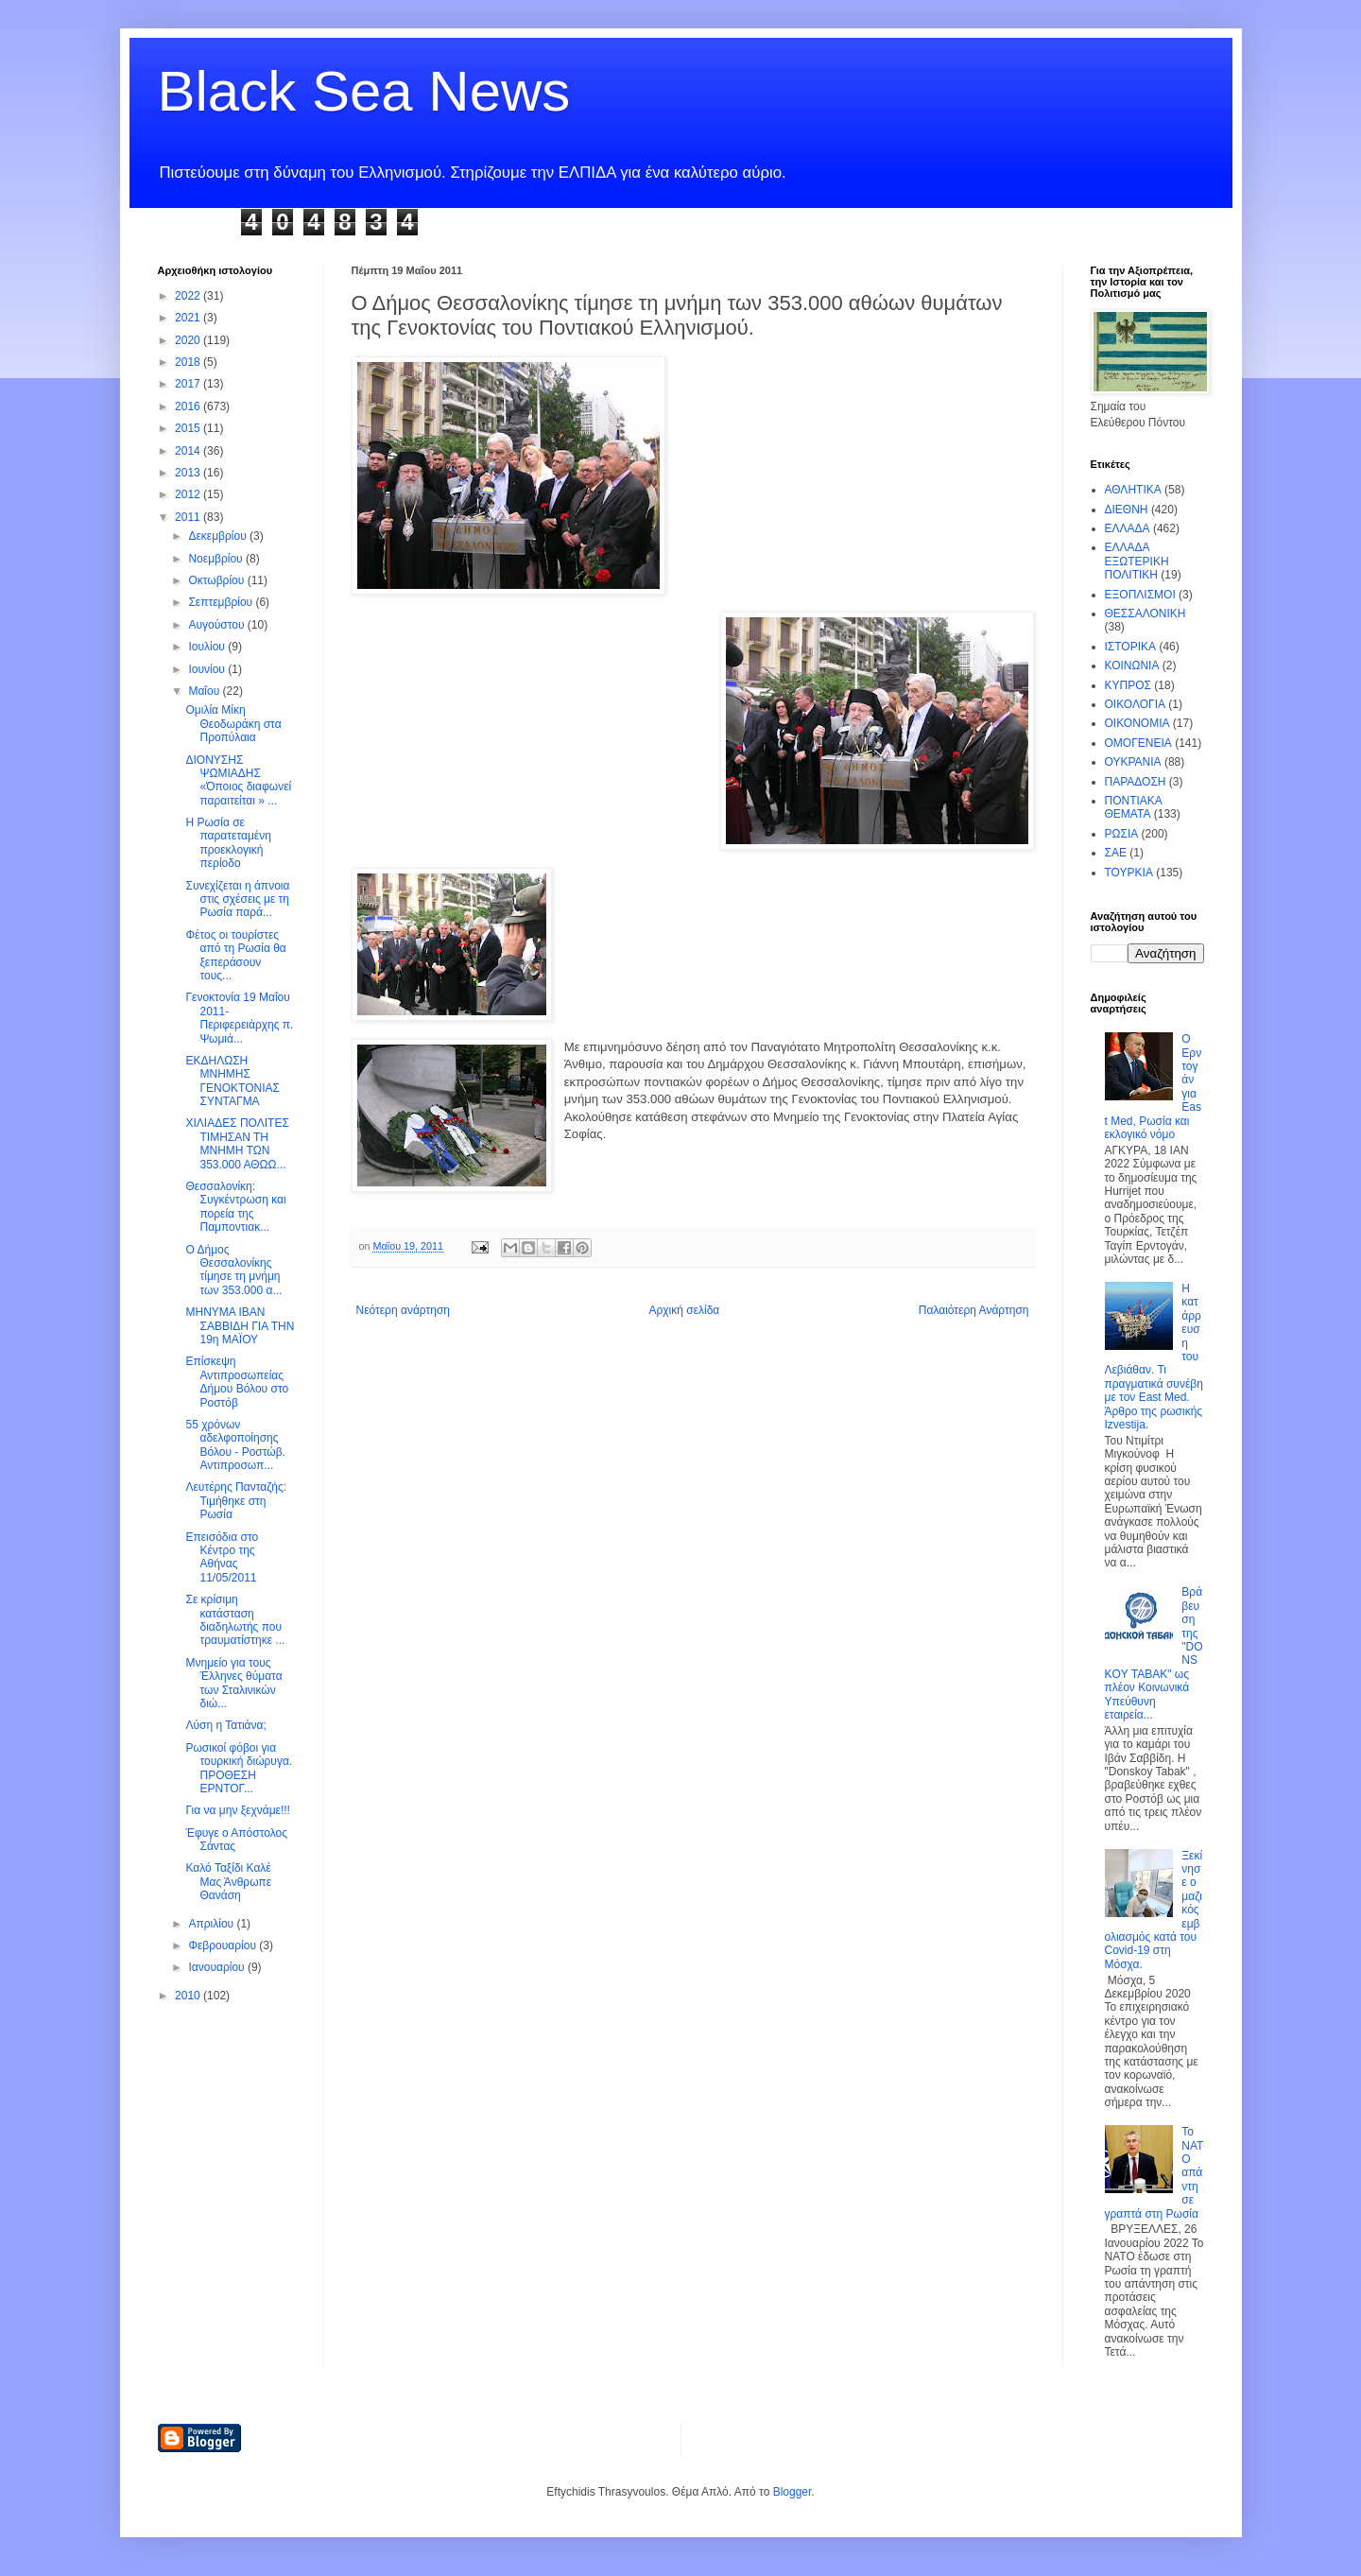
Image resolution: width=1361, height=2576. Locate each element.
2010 (189, 1995)
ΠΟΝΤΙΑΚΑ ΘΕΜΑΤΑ (1134, 807)
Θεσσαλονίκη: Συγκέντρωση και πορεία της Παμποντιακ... (235, 1207)
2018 (189, 362)
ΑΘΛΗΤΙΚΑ (1133, 489)
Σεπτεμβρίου (221, 602)
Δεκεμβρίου (219, 536)
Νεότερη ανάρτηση (403, 1310)
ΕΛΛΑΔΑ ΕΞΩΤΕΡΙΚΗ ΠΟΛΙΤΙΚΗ (1137, 561)
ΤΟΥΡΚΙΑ (1129, 872)
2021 (189, 317)
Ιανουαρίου (218, 1967)
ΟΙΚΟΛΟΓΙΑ (1135, 704)
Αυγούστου (217, 624)
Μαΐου (205, 691)
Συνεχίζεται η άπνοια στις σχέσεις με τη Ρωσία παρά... (237, 899)
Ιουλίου (208, 646)
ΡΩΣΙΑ (1122, 833)
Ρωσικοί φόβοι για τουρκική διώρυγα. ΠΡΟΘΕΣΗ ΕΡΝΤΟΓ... (238, 1768)
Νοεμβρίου (217, 558)
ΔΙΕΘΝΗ (1126, 509)
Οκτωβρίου (217, 580)
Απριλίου (212, 1923)
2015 (189, 428)
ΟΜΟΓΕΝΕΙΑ (1138, 743)
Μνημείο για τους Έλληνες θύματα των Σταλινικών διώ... (233, 1683)
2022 (189, 296)
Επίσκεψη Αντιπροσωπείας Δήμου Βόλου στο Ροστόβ (236, 1382)
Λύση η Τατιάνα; (225, 1725)
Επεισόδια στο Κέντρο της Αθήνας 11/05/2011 (221, 1557)
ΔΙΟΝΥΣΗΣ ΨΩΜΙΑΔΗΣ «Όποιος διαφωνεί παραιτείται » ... (238, 780)
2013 (189, 472)
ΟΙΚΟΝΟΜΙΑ (1137, 723)
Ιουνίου (208, 669)
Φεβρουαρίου (223, 1945)
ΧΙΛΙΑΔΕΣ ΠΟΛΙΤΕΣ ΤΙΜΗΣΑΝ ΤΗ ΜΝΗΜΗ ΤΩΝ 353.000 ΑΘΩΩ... (236, 1143)
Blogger (792, 2491)
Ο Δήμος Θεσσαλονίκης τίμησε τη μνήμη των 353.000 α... (233, 1270)
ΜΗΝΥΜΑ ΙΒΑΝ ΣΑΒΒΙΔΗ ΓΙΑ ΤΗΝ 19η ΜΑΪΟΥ (239, 1325)
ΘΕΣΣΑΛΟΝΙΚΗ (1145, 613)
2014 (189, 451)
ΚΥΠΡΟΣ (1128, 685)
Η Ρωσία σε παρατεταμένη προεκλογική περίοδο (227, 843)
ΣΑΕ (1116, 852)
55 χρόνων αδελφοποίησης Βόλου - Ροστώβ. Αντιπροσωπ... (234, 1445)
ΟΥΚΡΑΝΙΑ (1133, 762)
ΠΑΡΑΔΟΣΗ (1135, 781)
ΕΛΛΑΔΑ (1127, 528)
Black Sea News (364, 91)
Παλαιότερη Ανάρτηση (974, 1310)
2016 (189, 406)
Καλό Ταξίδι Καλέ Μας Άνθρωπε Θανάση (228, 1881)
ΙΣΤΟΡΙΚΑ (1131, 646)
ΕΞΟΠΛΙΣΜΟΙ (1140, 594)
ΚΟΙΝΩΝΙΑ (1132, 665)
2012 (189, 494)
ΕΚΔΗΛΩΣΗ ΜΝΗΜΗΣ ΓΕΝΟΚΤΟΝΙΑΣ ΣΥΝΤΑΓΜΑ (232, 1081)
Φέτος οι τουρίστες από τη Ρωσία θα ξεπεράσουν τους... (235, 955)
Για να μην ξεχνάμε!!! (237, 1810)
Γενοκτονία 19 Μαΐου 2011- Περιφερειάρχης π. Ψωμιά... (239, 1018)
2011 (189, 517)
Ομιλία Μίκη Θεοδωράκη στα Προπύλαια (233, 723)
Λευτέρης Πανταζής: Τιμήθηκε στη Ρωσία (235, 1500)
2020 (189, 340)
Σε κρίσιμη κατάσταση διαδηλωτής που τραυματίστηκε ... (234, 1620)
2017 (189, 383)
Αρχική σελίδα (683, 1310)
